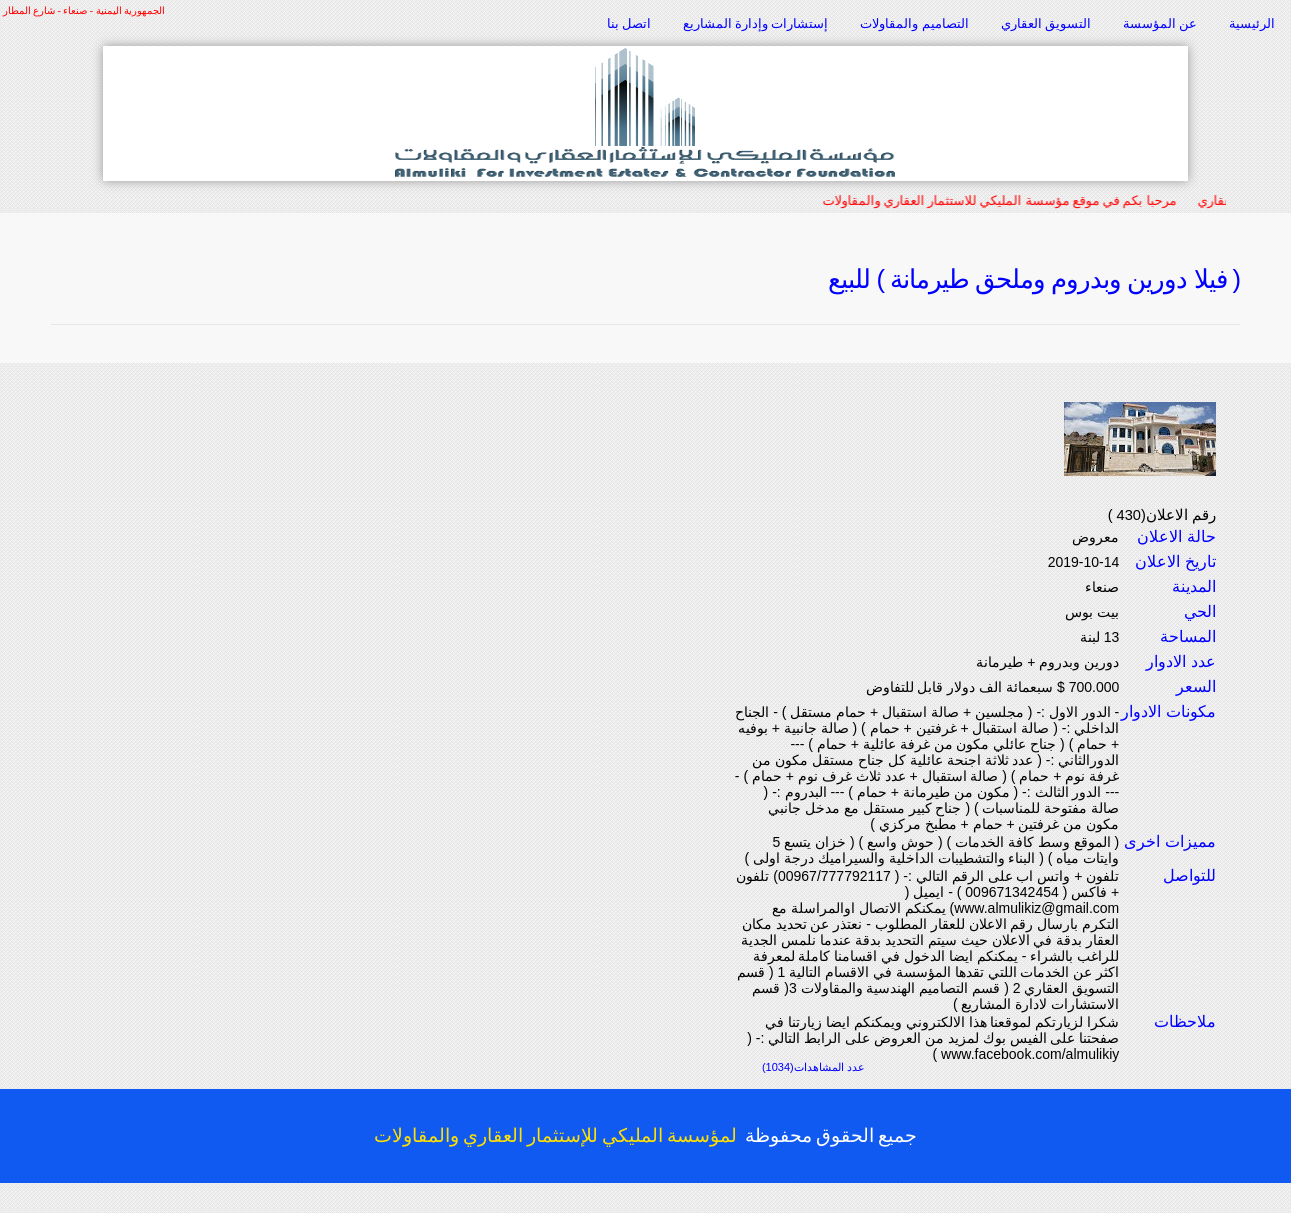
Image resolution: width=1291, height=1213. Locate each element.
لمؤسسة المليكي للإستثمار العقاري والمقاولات (555, 1135)
